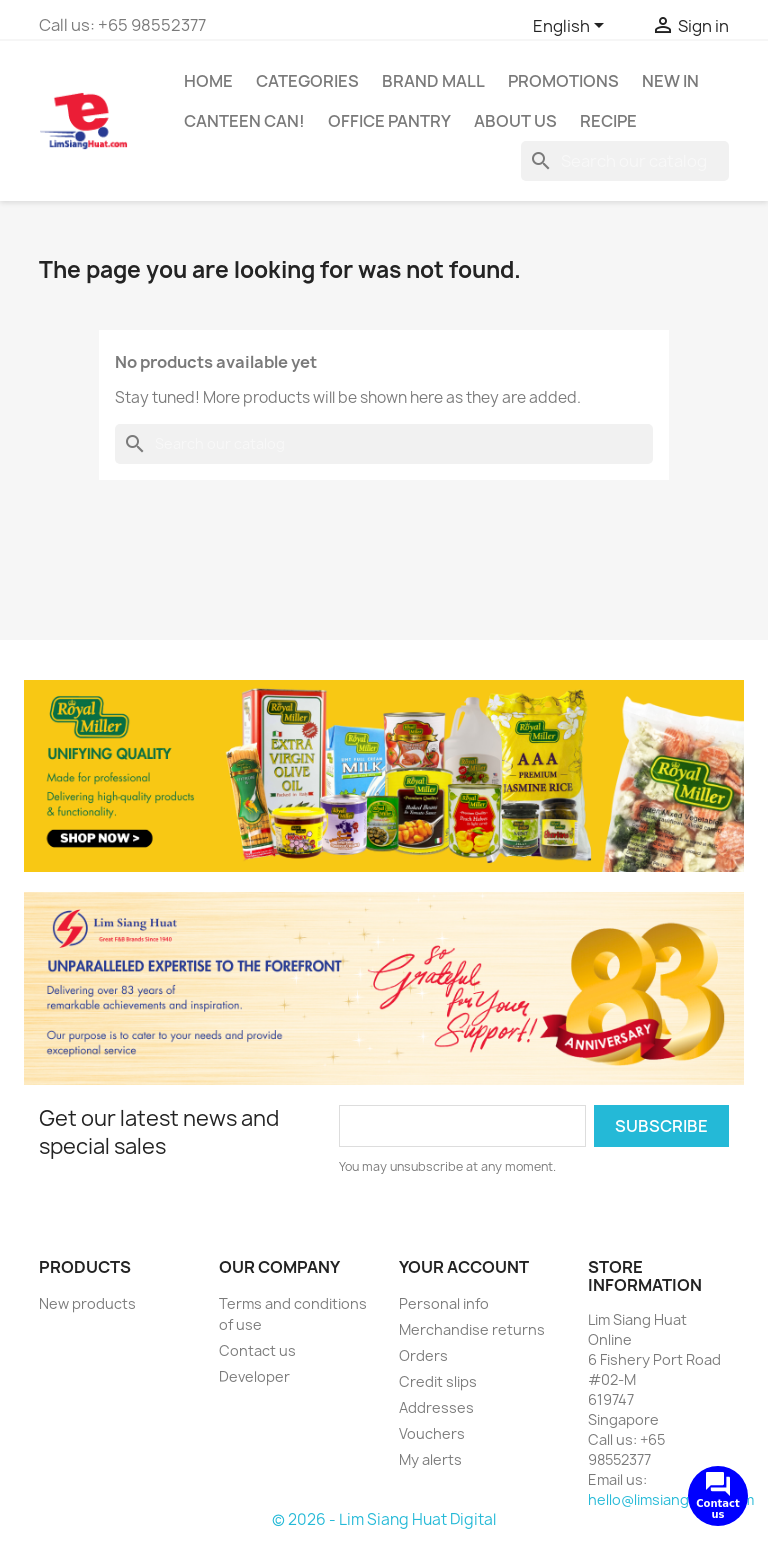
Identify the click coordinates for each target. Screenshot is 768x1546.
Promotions (563, 81)
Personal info (444, 1303)
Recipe (608, 121)
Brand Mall (433, 81)
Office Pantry (389, 121)
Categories (307, 81)
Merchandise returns (472, 1329)
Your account (464, 1267)
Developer (254, 1376)
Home (208, 81)
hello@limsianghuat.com (671, 1499)
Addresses (436, 1407)
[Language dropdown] (572, 27)
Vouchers (432, 1433)
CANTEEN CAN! (244, 121)
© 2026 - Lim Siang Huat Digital (384, 1519)
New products (87, 1303)
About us (515, 121)
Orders (423, 1355)
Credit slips (438, 1381)
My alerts (430, 1459)
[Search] (625, 161)
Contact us (257, 1350)
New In (670, 81)
